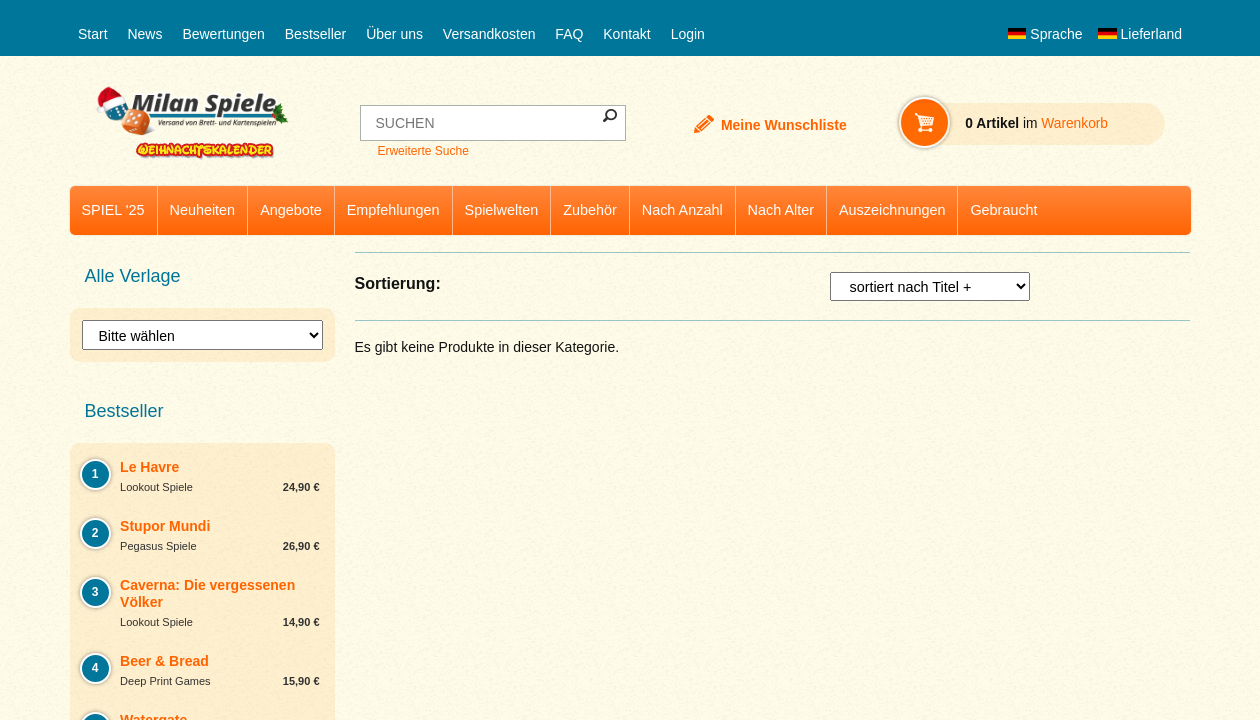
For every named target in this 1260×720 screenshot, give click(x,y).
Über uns (394, 34)
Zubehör (590, 210)
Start (93, 34)
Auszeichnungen (892, 210)
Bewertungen (223, 34)
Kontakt (626, 34)
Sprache (1045, 34)
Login (688, 34)
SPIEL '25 (113, 210)
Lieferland (1140, 34)
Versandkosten (489, 34)
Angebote (291, 210)
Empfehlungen (393, 210)
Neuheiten (203, 210)
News (144, 34)
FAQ (569, 34)
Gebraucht (1003, 210)
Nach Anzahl (682, 210)
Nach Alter (781, 210)
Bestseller (315, 34)
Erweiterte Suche (422, 151)
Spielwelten (502, 210)
